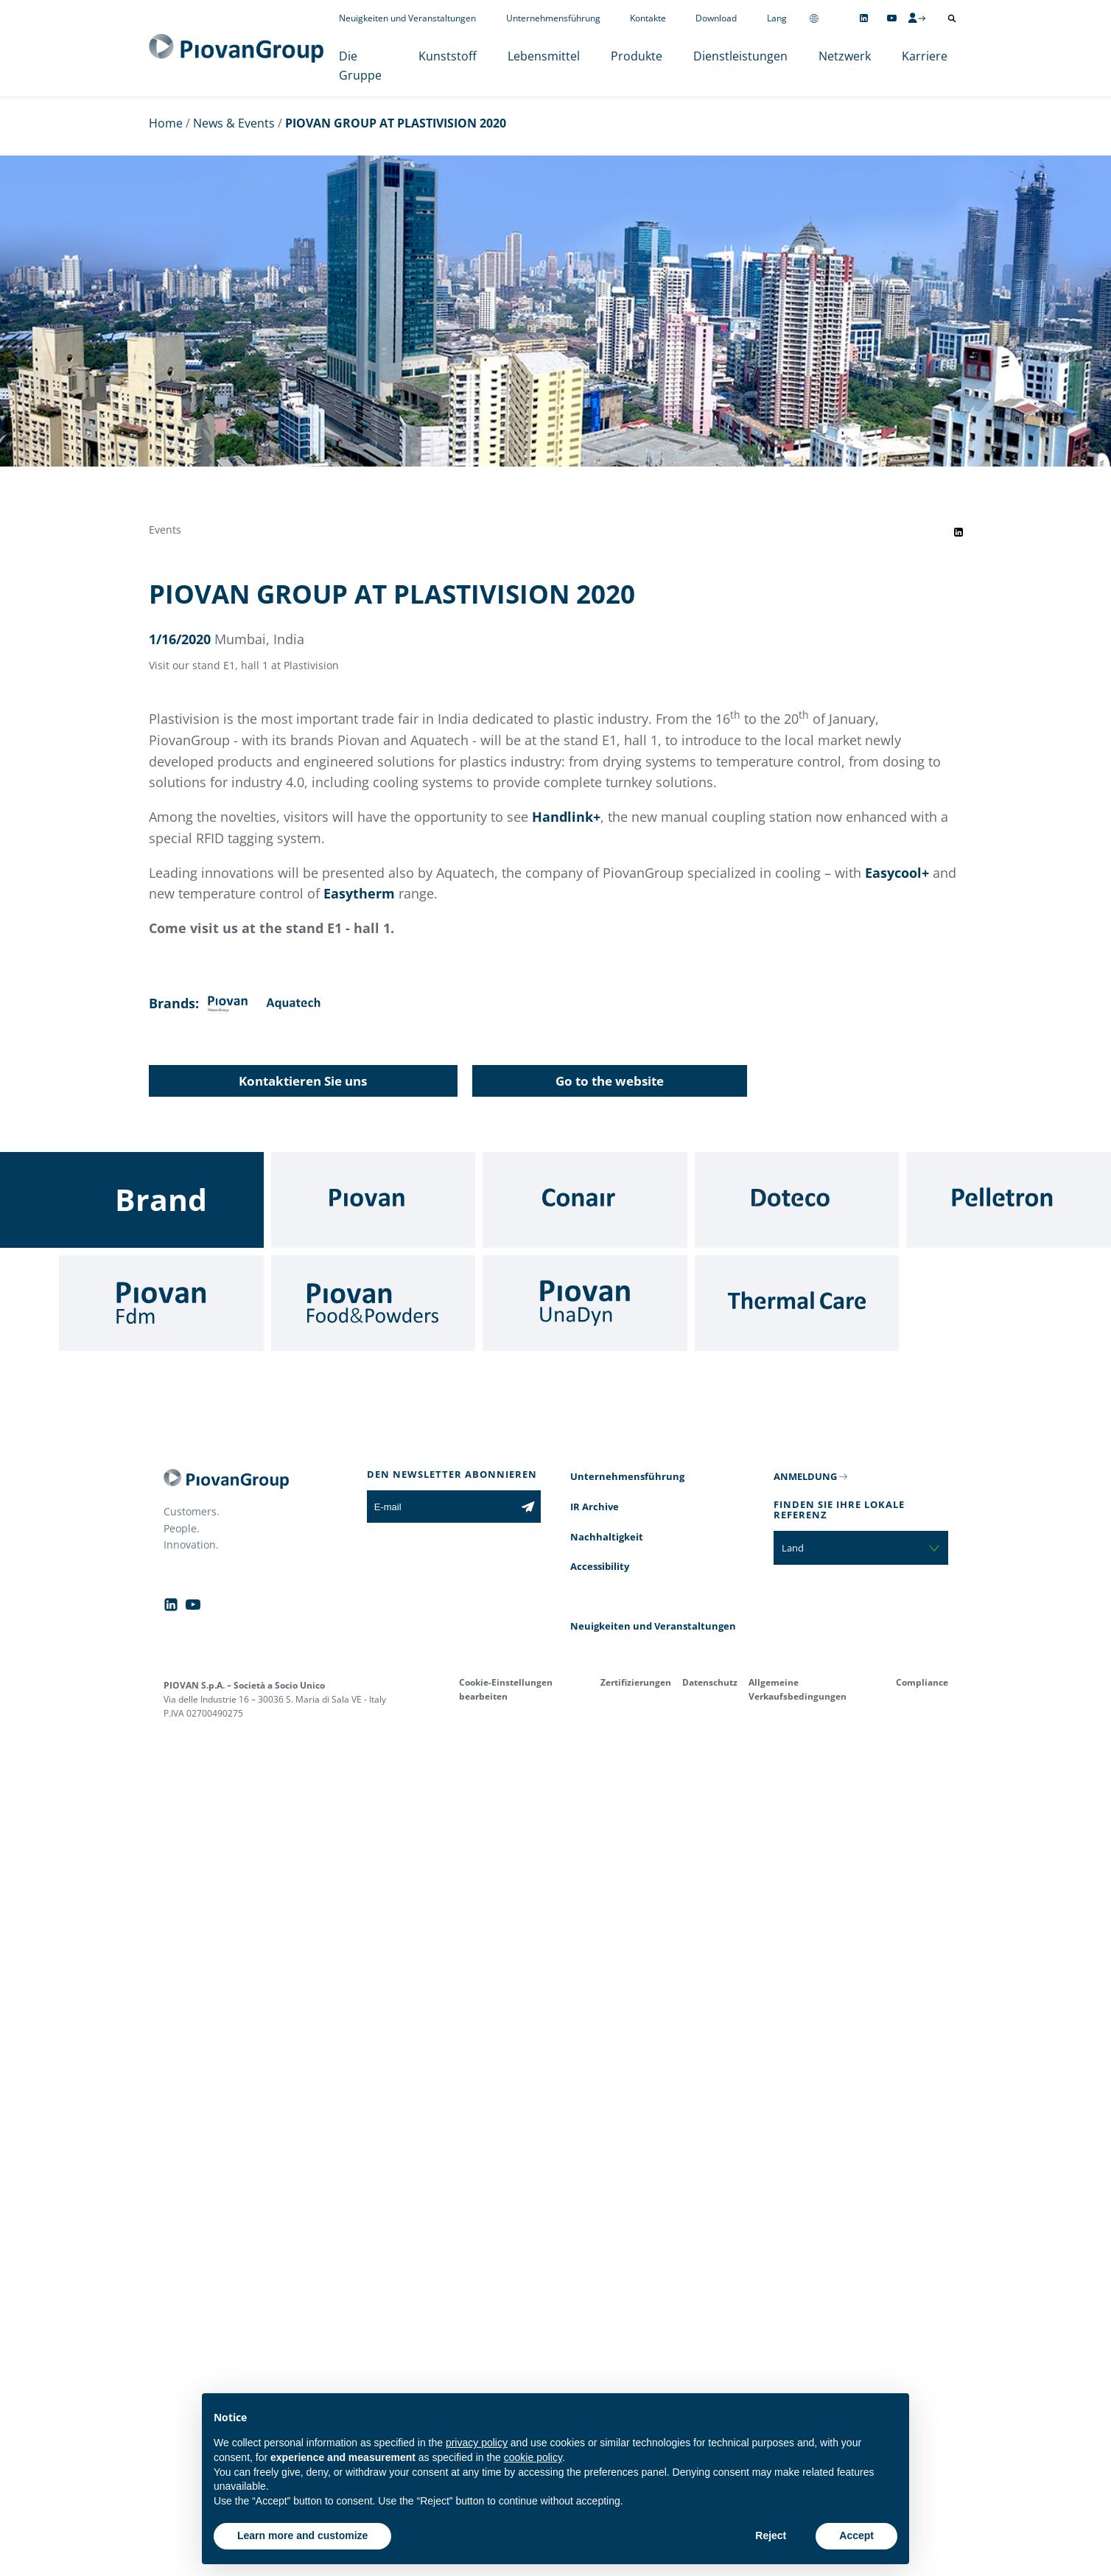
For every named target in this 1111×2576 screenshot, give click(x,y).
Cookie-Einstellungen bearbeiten (506, 1689)
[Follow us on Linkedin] (864, 18)
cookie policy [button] (533, 2457)
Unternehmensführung (553, 18)
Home (166, 123)
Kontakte (648, 18)
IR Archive (594, 1506)
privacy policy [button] (477, 2442)
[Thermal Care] (797, 1303)
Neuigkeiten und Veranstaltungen (407, 18)
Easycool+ (897, 873)
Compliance (922, 1682)
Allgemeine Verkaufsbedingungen (798, 1689)
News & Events (234, 123)
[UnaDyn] (585, 1303)
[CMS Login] (916, 18)
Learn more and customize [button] (302, 2535)
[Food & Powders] (373, 1303)
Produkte (636, 56)
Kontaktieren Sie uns (303, 1080)
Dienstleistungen (740, 56)
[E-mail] (441, 1506)
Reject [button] (770, 2535)
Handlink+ (566, 816)
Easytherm (359, 893)
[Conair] (585, 1200)
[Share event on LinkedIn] (958, 532)
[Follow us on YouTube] (892, 18)
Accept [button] (856, 2535)
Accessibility (599, 1566)
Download (716, 18)
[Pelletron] (1008, 1200)
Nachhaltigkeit (606, 1536)
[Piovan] (373, 1200)
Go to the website (610, 1080)
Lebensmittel (544, 56)
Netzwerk (845, 56)
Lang (777, 18)
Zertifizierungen (635, 1682)
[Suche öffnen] (952, 18)
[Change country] (814, 18)
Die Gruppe (360, 65)
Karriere (924, 56)
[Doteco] (797, 1200)
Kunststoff (447, 56)
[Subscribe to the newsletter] (528, 1506)
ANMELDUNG (805, 1476)
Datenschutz (709, 1682)
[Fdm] (161, 1303)
